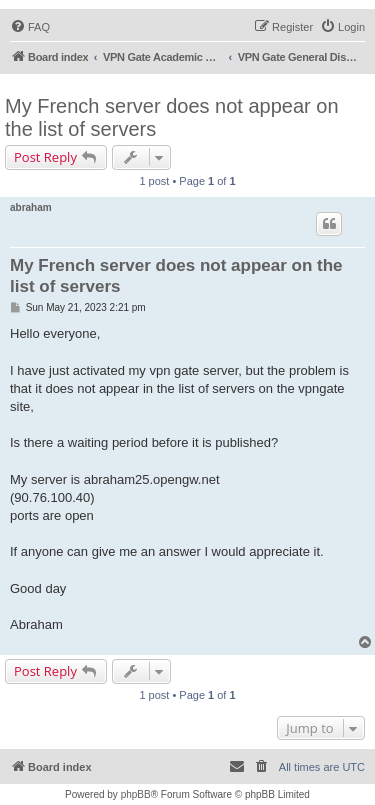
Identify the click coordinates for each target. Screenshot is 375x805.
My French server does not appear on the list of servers (172, 117)
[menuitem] (30, 27)
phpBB (136, 794)
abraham (31, 207)
